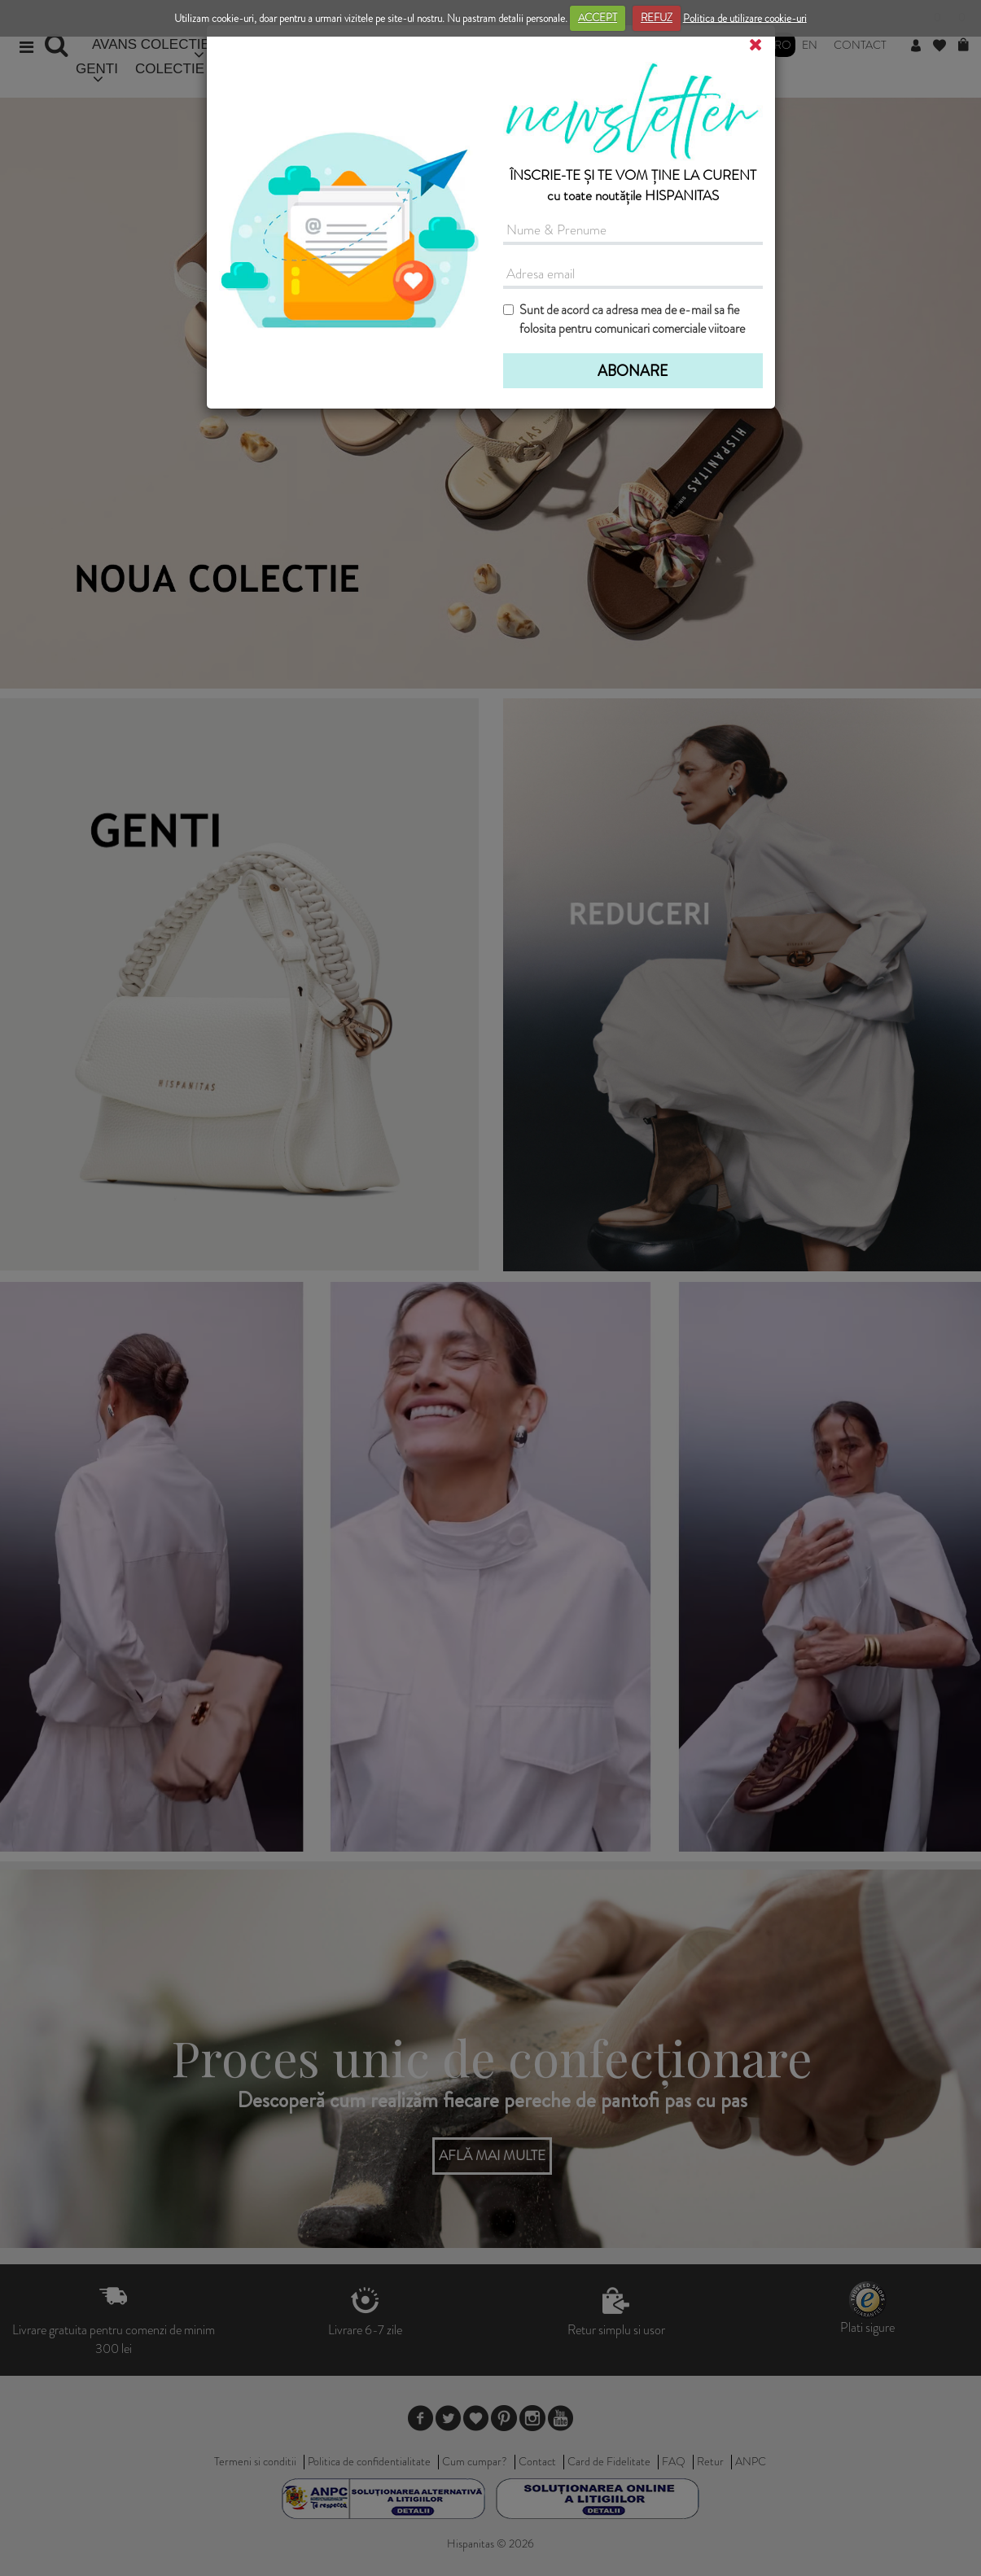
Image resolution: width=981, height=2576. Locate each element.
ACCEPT (597, 17)
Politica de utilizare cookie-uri (745, 17)
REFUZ (656, 17)
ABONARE (633, 371)
